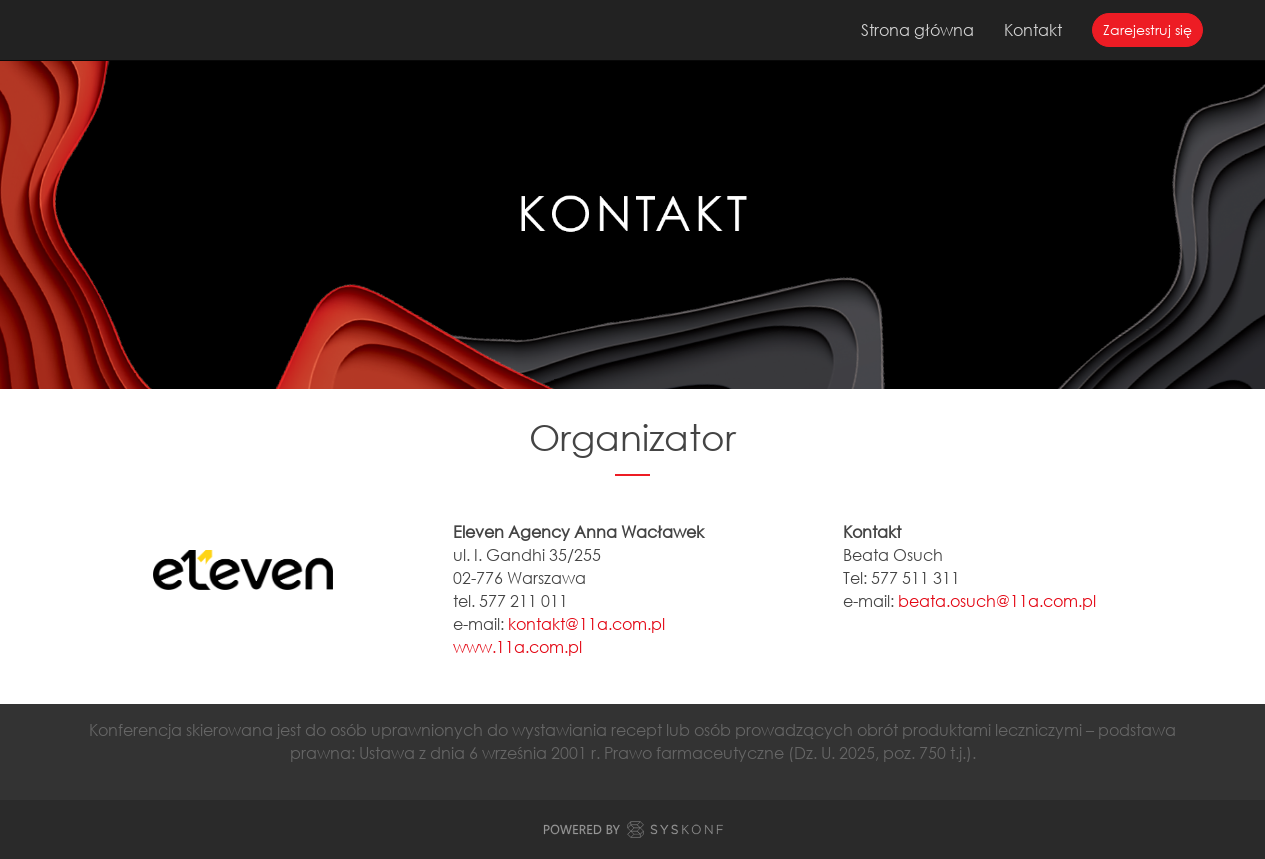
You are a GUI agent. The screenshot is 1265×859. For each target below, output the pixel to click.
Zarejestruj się (1147, 29)
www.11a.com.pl (517, 646)
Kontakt (1033, 29)
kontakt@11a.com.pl (586, 623)
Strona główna (917, 29)
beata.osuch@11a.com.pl (997, 600)
